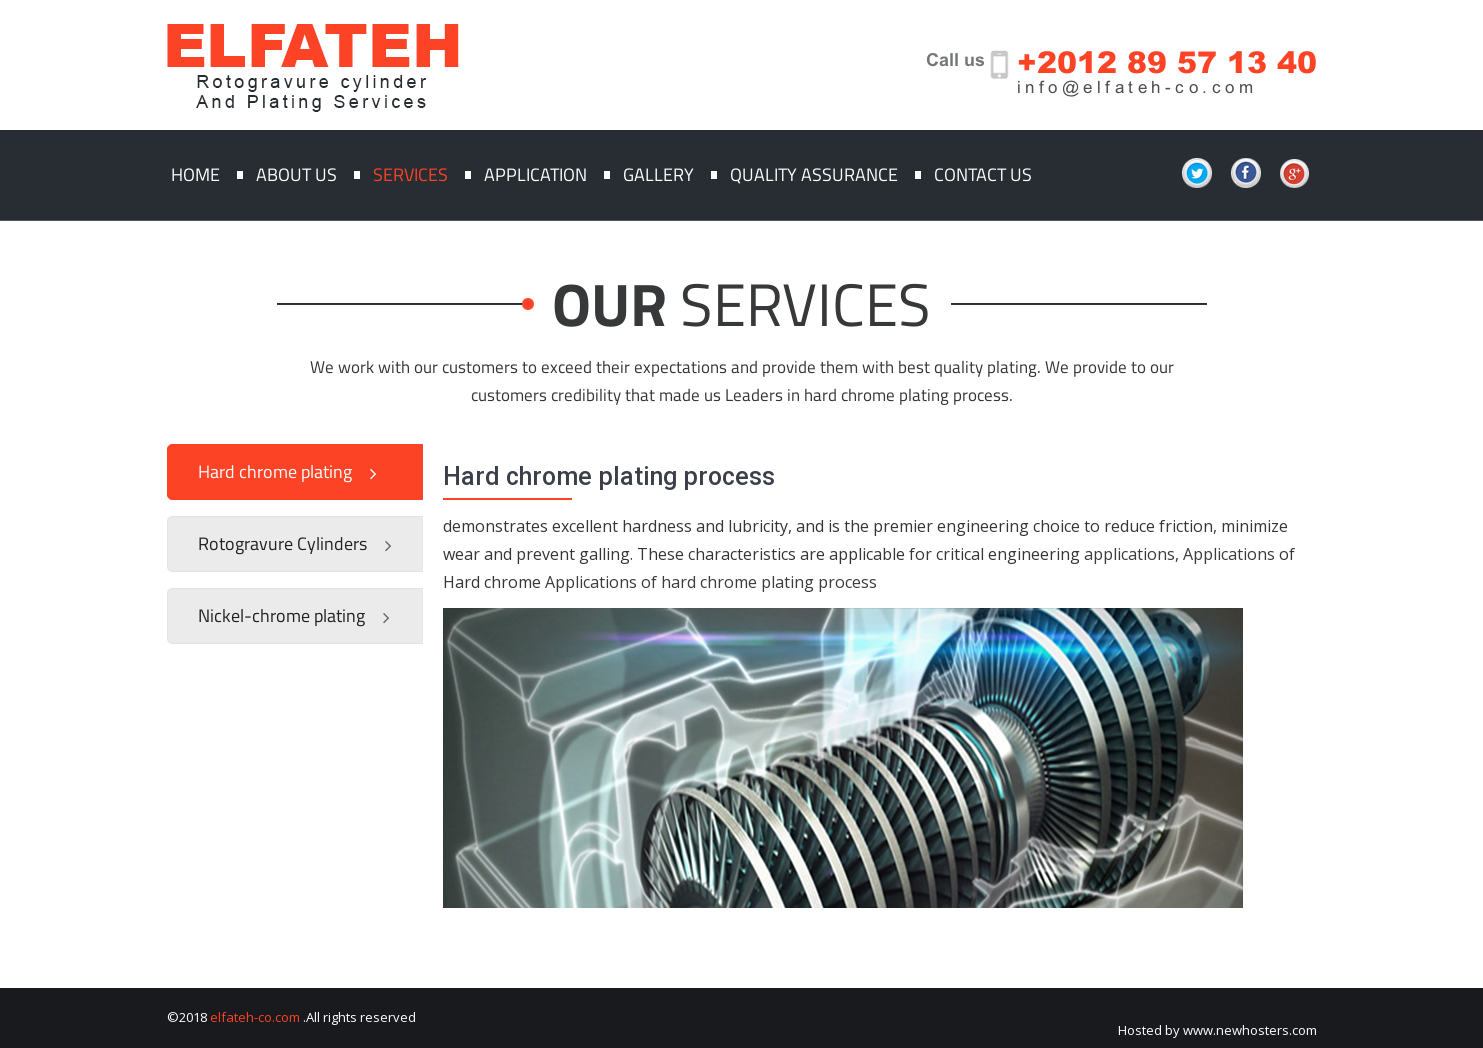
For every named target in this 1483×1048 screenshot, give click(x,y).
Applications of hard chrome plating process (711, 582)
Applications (1229, 554)
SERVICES (805, 304)
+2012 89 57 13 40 (1167, 61)
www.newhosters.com (1250, 1030)
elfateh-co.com (255, 1017)
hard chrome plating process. (908, 395)
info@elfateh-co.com (1137, 87)
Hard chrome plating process (609, 476)
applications (1129, 554)
